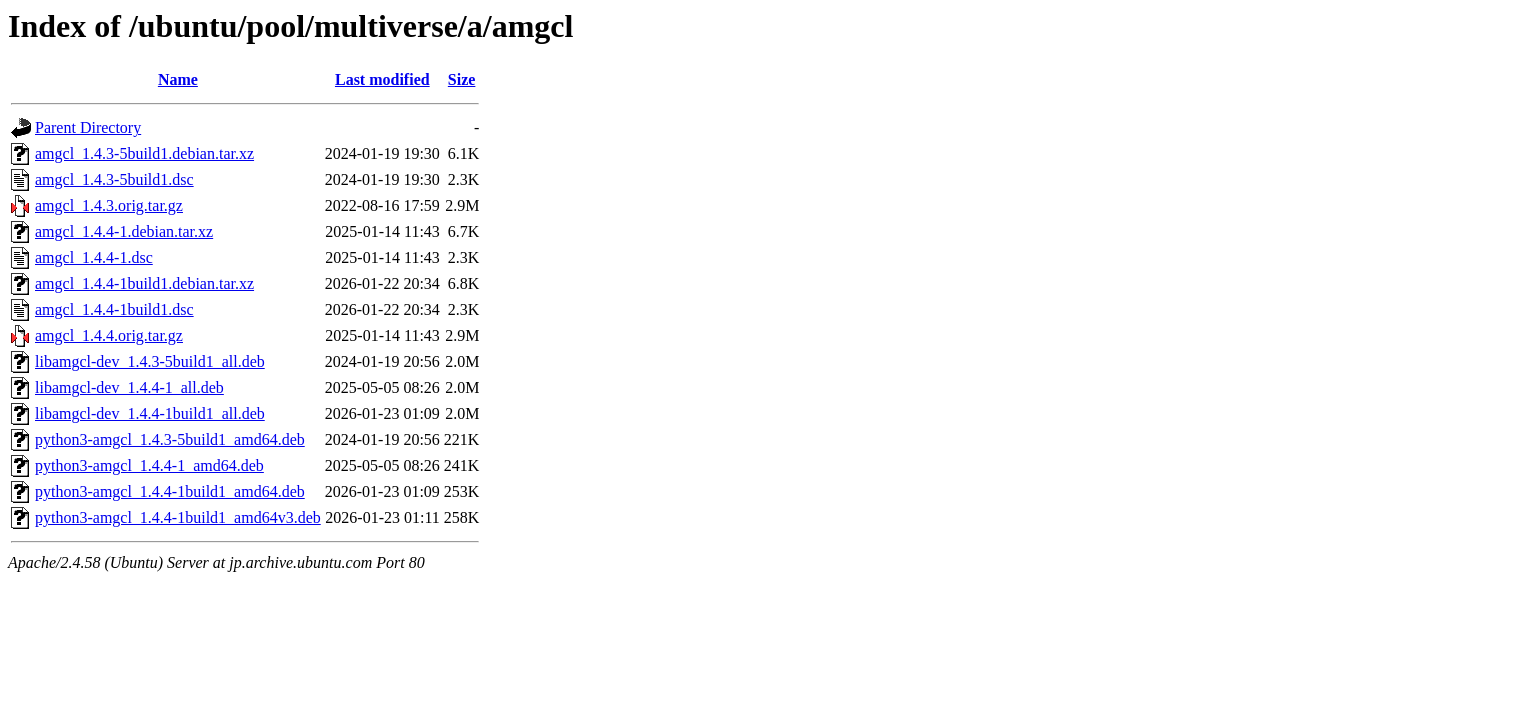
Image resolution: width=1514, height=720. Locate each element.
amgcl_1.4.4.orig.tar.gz (109, 335)
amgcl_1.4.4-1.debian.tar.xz (124, 231)
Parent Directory (88, 127)
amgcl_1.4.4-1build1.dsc (114, 309)
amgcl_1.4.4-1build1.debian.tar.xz (144, 283)
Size (462, 79)
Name (178, 79)
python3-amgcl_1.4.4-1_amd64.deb (149, 465)
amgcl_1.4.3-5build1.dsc (114, 179)
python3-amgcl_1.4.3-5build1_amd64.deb (170, 439)
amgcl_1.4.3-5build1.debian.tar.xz (144, 153)
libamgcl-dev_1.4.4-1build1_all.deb (150, 413)
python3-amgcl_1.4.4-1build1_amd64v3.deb (178, 517)
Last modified (382, 79)
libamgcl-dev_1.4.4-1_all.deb (129, 387)
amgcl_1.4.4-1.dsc (94, 257)
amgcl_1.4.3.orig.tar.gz (109, 205)
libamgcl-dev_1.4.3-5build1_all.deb (150, 361)
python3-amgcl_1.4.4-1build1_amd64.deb (170, 491)
